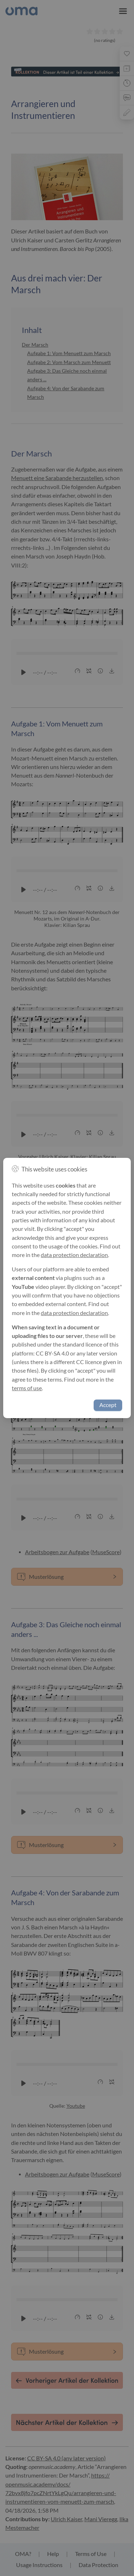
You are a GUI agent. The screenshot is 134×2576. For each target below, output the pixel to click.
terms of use (27, 1388)
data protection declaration (74, 1255)
